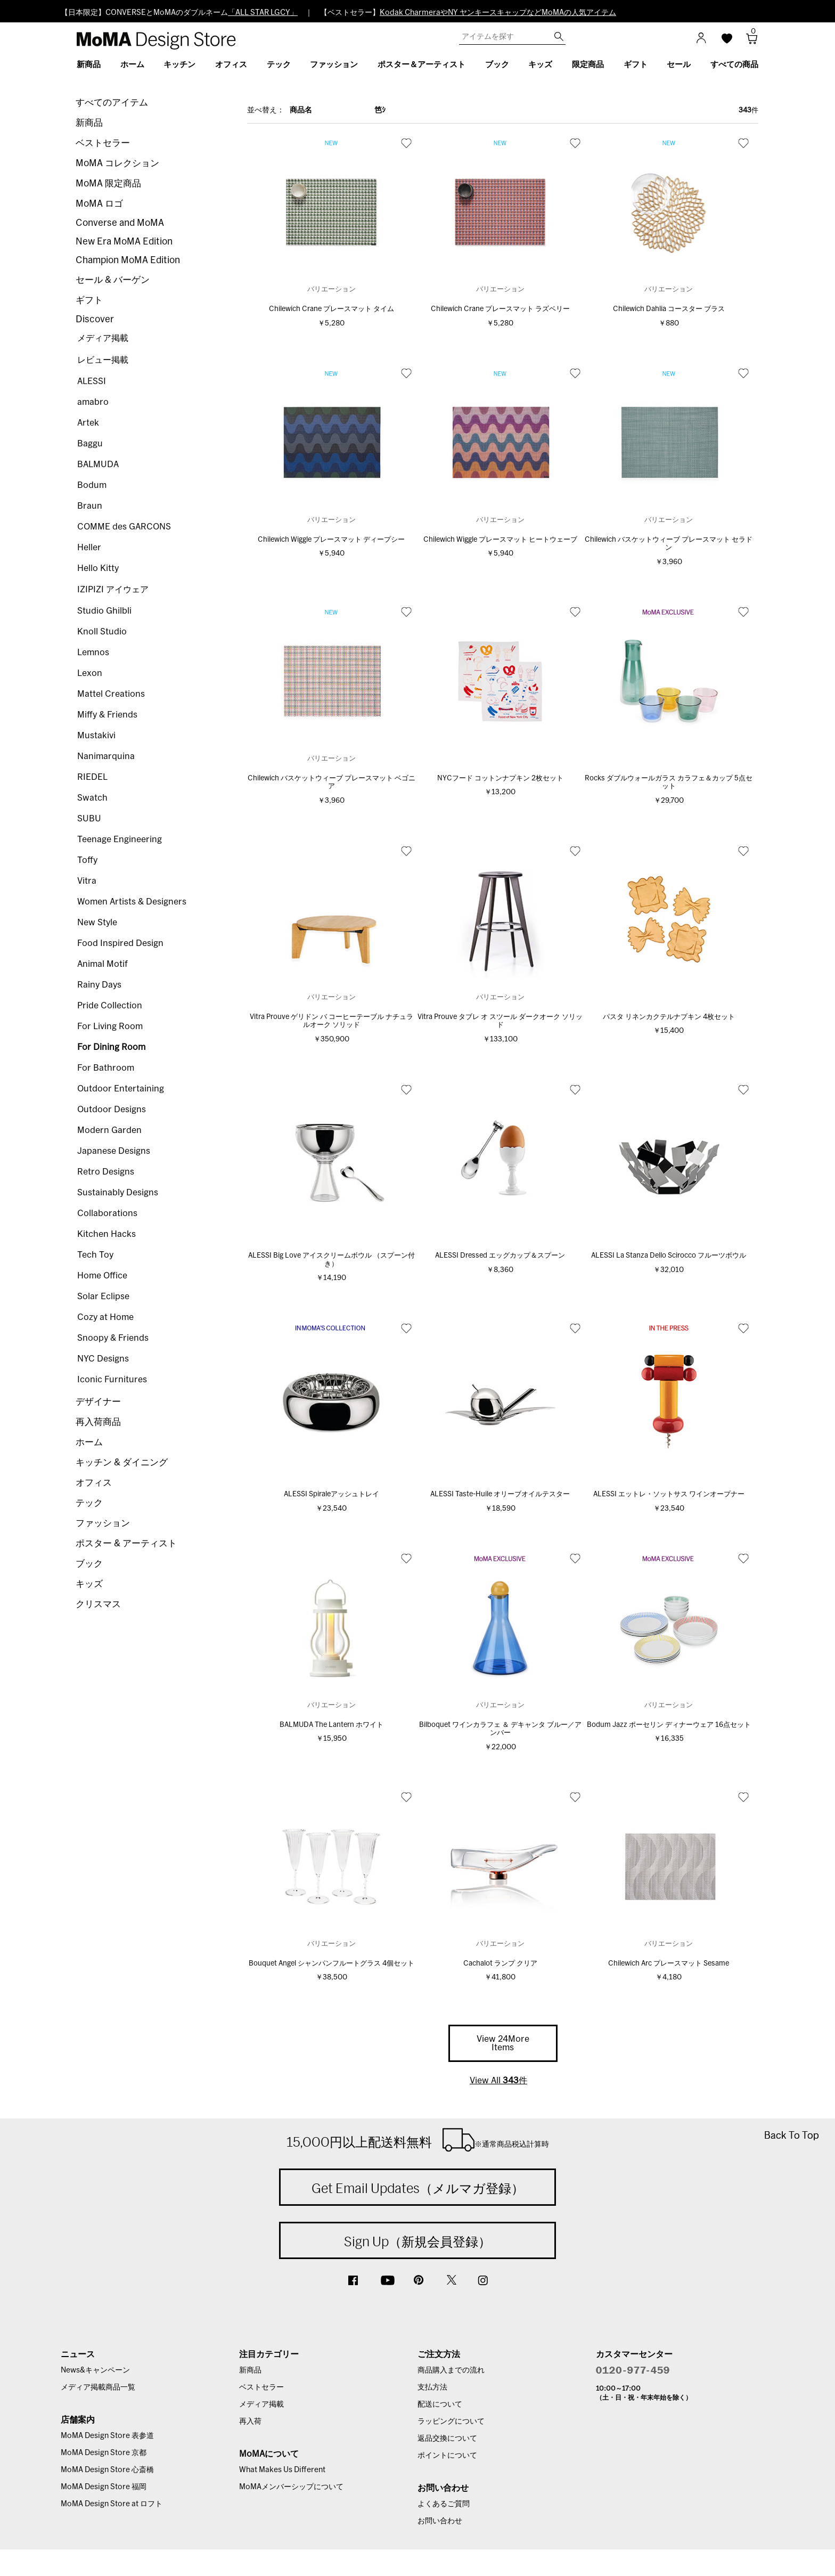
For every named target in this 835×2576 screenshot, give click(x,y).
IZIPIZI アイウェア (113, 589)
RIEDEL (92, 777)
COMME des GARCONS (124, 527)
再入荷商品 (98, 1421)
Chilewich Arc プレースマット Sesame (668, 1963)
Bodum (92, 485)
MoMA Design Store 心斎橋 (107, 2470)
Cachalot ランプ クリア (500, 1963)
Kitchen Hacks (106, 1234)
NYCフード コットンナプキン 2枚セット (500, 778)
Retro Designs (105, 1172)
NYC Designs (103, 1359)
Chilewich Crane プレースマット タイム (331, 309)
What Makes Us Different (282, 2470)
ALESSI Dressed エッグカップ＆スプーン (500, 1255)
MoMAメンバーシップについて (291, 2487)
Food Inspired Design (120, 943)
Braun (89, 506)
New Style (97, 922)
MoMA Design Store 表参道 (107, 2436)
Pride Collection (109, 1005)
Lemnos (93, 652)
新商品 (89, 122)
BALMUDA (98, 464)
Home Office (102, 1275)
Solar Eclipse (103, 1296)
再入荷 (250, 2421)
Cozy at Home (105, 1317)
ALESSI (91, 381)
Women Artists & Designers (131, 902)
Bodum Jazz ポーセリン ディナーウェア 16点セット (669, 1725)
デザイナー (98, 1401)
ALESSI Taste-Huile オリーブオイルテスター (500, 1494)
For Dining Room (111, 1047)
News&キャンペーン (95, 2370)
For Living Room (110, 1026)
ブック (89, 1563)
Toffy (87, 860)
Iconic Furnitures (112, 1379)
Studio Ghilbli (104, 611)
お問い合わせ (440, 2521)
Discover (95, 319)
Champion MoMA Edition (128, 260)
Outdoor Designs (111, 1109)
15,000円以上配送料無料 (417, 2140)
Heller (89, 547)
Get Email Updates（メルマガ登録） (418, 2188)
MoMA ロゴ (99, 203)
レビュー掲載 (102, 360)
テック (89, 1502)
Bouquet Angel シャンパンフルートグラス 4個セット (331, 1963)
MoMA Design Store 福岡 (103, 2487)
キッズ (89, 1583)
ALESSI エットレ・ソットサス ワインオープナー (668, 1494)
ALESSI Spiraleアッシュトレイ (331, 1494)
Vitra (86, 881)
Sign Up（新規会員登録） (417, 2241)
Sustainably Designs (117, 1192)
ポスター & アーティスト (126, 1543)
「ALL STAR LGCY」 (263, 13)
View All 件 (498, 2080)
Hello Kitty (98, 568)
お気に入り (406, 143)
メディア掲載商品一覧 (98, 2387)
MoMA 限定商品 (108, 183)
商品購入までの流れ (451, 2370)
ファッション (103, 1523)
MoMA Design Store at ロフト (111, 2504)
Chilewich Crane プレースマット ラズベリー (500, 309)
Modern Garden (109, 1130)
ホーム (89, 1442)
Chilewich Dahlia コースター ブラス (669, 309)
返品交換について (447, 2438)
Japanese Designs (113, 1151)
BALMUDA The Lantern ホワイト (331, 1725)
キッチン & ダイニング (122, 1462)
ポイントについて (447, 2455)
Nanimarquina (106, 756)
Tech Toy (95, 1255)
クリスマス (98, 1604)
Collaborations (107, 1213)
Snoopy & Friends (113, 1338)
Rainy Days (99, 985)
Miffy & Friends (107, 715)
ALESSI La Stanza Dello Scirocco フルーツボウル (668, 1255)
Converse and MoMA (120, 222)
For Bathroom (105, 1068)
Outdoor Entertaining (120, 1089)
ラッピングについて (451, 2421)
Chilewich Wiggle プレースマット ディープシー (331, 539)
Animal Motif (102, 964)
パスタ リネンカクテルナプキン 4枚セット (669, 1017)
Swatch (92, 798)
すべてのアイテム (112, 102)
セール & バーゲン (113, 279)
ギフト (89, 300)
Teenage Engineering (119, 839)
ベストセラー (103, 143)
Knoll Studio (102, 631)
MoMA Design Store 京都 (103, 2453)
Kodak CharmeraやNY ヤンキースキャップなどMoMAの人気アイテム (498, 13)
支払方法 (432, 2387)
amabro (93, 402)
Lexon (89, 673)
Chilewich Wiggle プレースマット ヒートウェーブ (500, 539)
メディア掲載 (102, 338)
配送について (440, 2404)
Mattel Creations (111, 694)
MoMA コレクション (117, 163)
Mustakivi (96, 735)
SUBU (89, 818)
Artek (88, 423)
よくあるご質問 (444, 2504)
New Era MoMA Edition (124, 241)
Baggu (90, 443)
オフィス (94, 1482)
